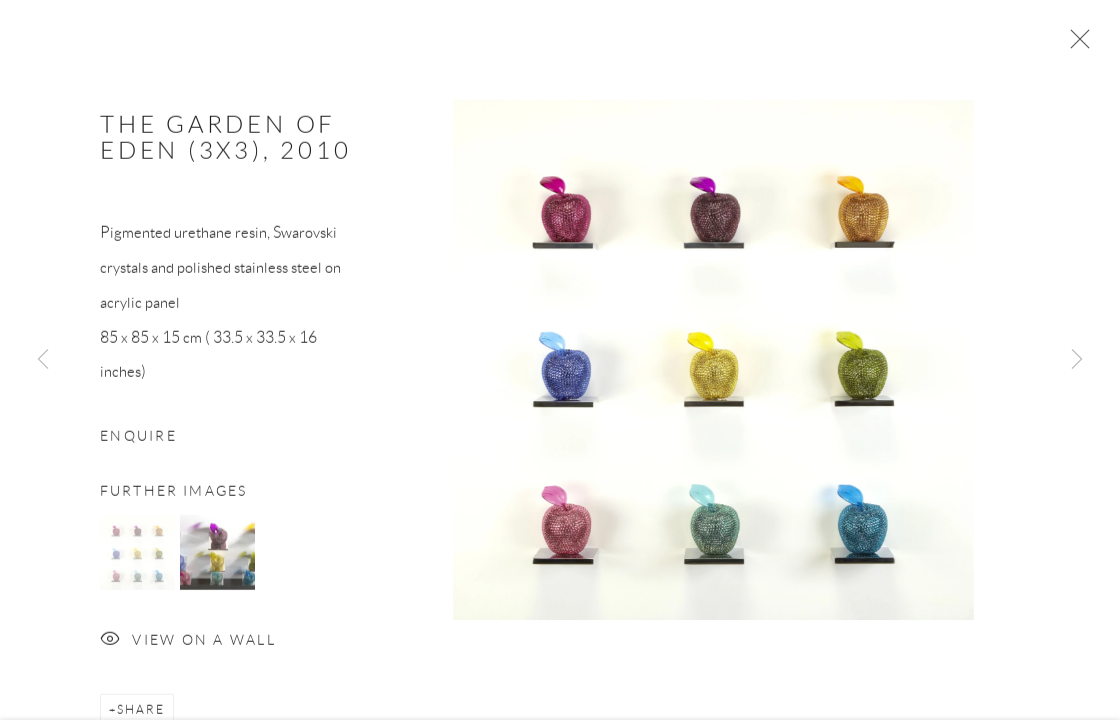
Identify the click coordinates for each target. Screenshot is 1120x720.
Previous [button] (43, 360)
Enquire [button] (138, 440)
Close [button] (1075, 45)
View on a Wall (188, 645)
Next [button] (1077, 360)
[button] (137, 556)
